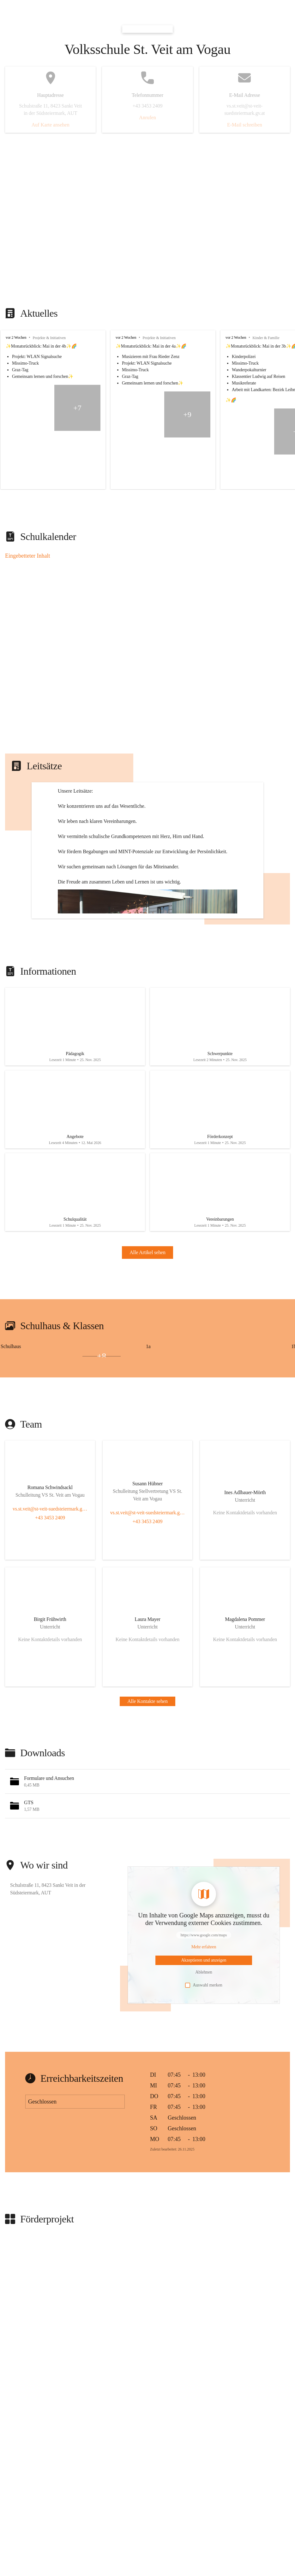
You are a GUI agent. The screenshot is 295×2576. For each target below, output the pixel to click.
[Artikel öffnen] (75, 1088)
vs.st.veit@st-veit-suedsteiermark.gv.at (50, 1585)
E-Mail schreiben (244, 124)
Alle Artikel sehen (147, 1329)
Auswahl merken (203, 2061)
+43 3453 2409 (50, 1594)
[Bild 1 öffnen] (61, 1429)
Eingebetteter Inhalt (27, 556)
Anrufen (147, 117)
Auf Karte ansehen (50, 124)
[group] (147, 410)
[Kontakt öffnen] (49, 1565)
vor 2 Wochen (16, 337)
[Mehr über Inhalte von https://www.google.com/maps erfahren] (204, 2023)
